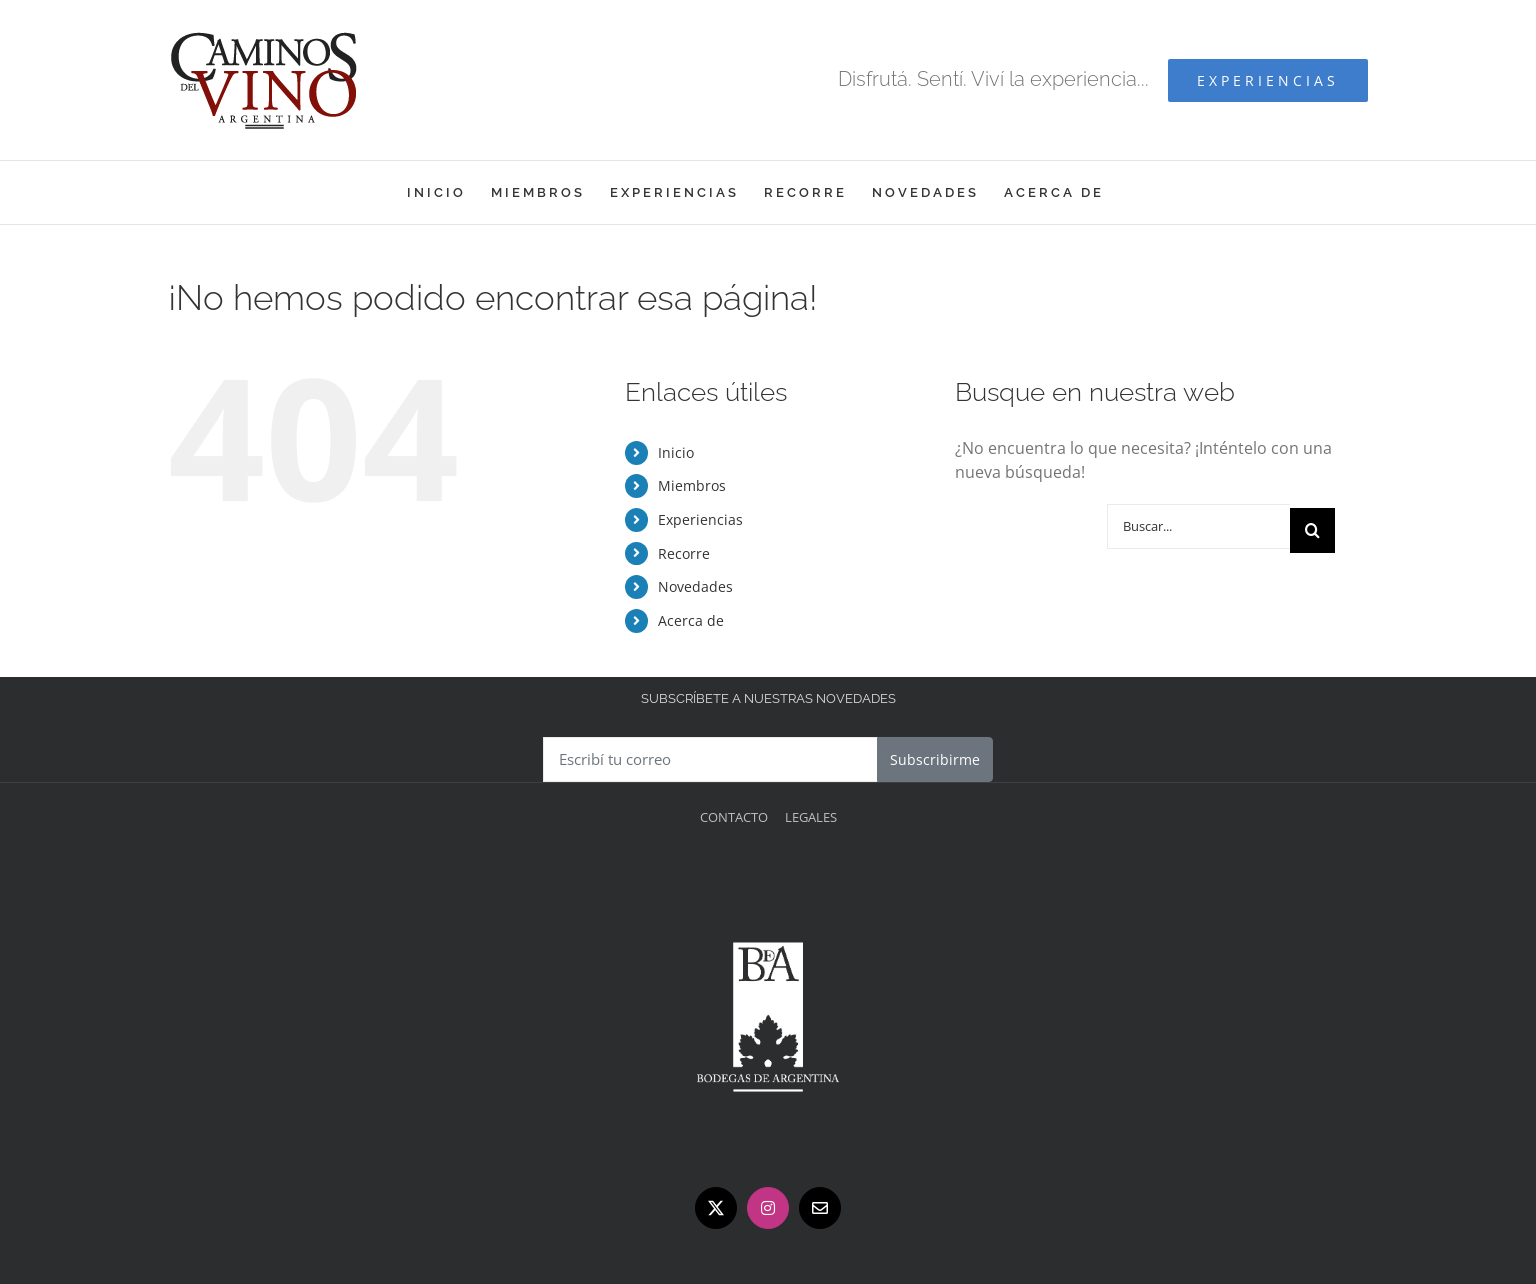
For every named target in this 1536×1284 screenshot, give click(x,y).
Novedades (695, 586)
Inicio (676, 452)
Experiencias (700, 519)
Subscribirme (935, 759)
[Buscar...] (1198, 526)
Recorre (684, 553)
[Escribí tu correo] (710, 759)
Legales (811, 817)
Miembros (692, 485)
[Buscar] (1312, 530)
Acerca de (691, 620)
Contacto (734, 817)
